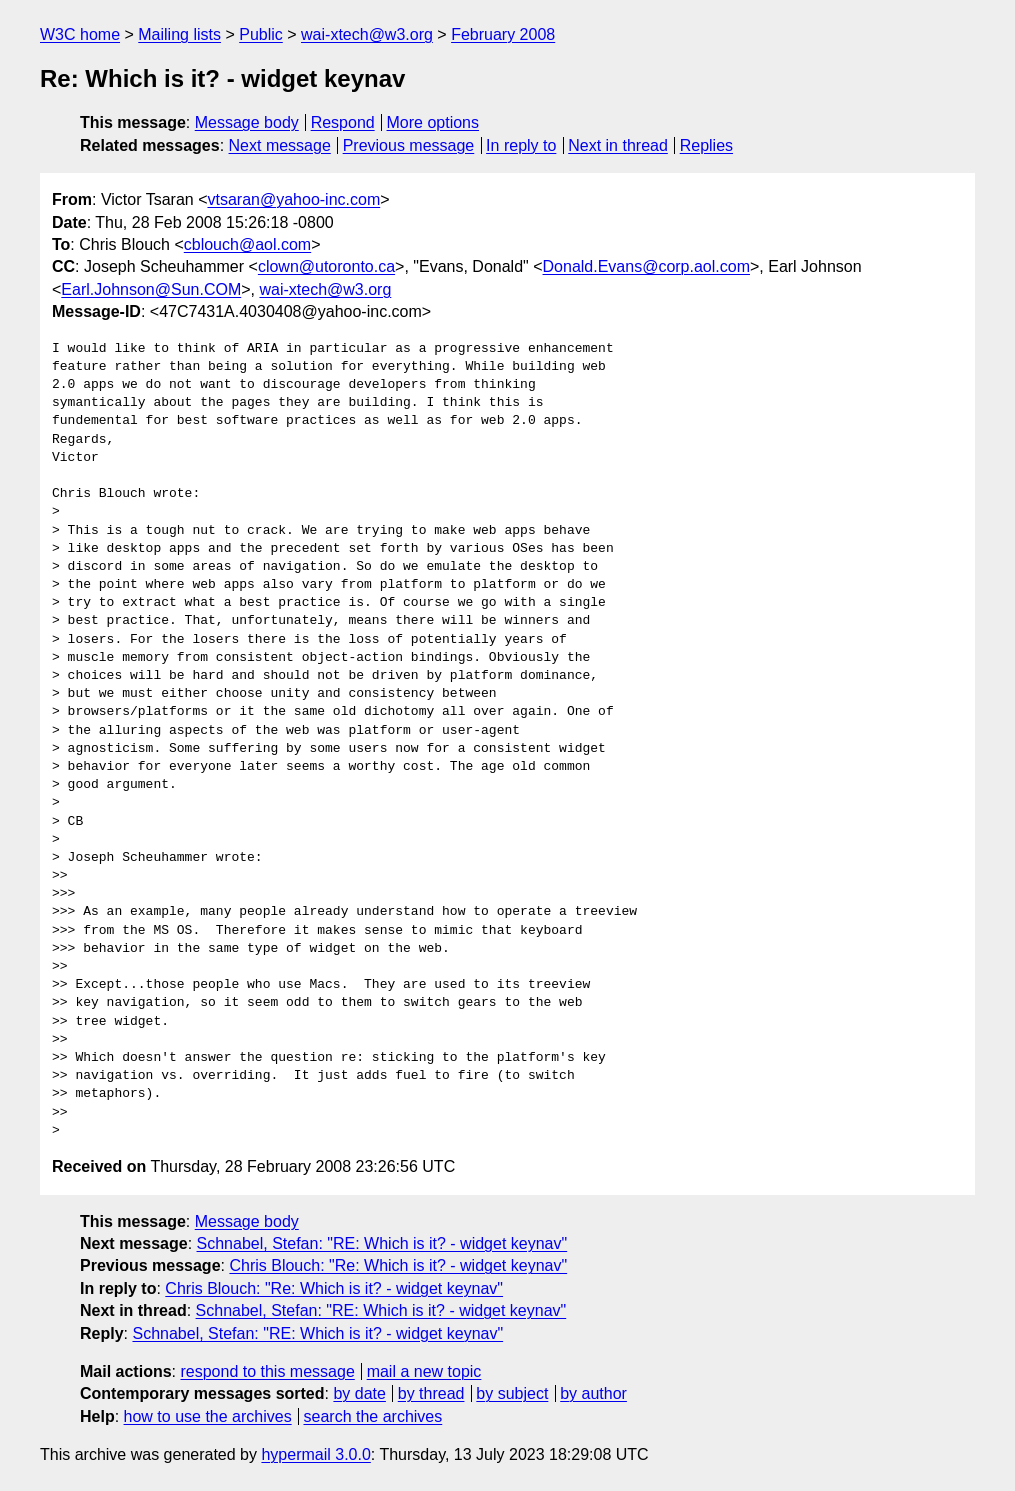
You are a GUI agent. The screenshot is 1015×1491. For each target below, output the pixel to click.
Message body (247, 122)
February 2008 (503, 34)
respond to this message (267, 1371)
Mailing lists (179, 34)
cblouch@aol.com (247, 244)
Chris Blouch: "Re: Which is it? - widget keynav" (398, 1265)
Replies (706, 145)
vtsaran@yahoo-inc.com (293, 199)
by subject (512, 1393)
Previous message (409, 145)
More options (433, 122)
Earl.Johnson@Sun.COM (151, 289)
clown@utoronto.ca (326, 266)
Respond (343, 122)
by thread (431, 1393)
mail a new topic (424, 1371)
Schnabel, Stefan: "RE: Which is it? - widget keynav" (382, 1243)
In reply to (521, 145)
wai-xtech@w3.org (367, 34)
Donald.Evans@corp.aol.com (646, 266)
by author (593, 1393)
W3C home (80, 34)
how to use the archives (208, 1416)
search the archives (373, 1416)
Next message (280, 145)
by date (359, 1393)
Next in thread (618, 145)
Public (261, 34)
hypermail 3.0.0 (315, 1454)
